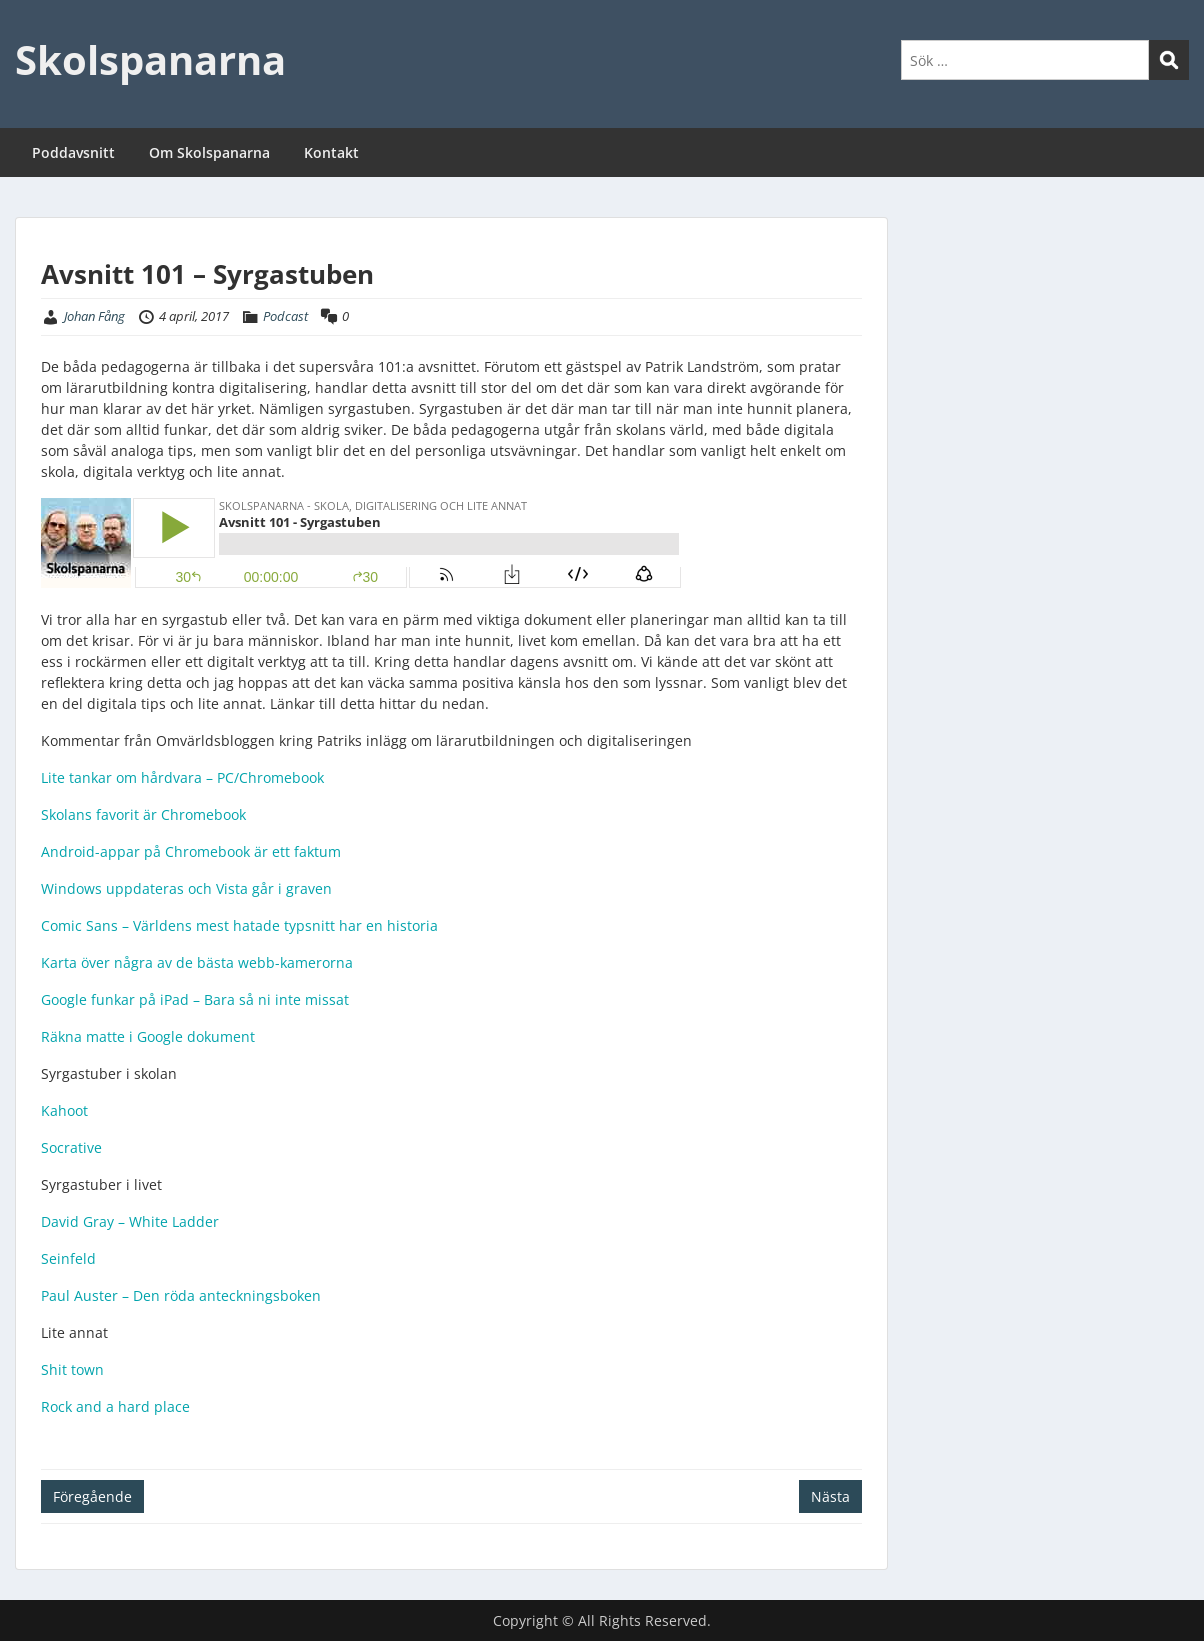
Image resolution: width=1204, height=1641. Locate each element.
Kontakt (331, 152)
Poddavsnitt (73, 152)
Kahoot (64, 1110)
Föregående (92, 1496)
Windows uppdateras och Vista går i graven (186, 888)
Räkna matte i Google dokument (148, 1036)
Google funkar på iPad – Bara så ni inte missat (195, 999)
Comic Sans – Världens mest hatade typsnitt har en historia (239, 925)
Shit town (72, 1369)
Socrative (71, 1147)
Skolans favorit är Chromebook (143, 814)
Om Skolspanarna (209, 152)
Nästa (830, 1496)
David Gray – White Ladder (130, 1221)
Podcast (285, 316)
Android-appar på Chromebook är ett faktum (191, 851)
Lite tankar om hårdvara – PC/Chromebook (182, 777)
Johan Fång (94, 316)
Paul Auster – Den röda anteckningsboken (181, 1295)
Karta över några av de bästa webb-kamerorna (199, 962)
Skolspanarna (150, 59)
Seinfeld (68, 1258)
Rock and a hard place (115, 1406)
